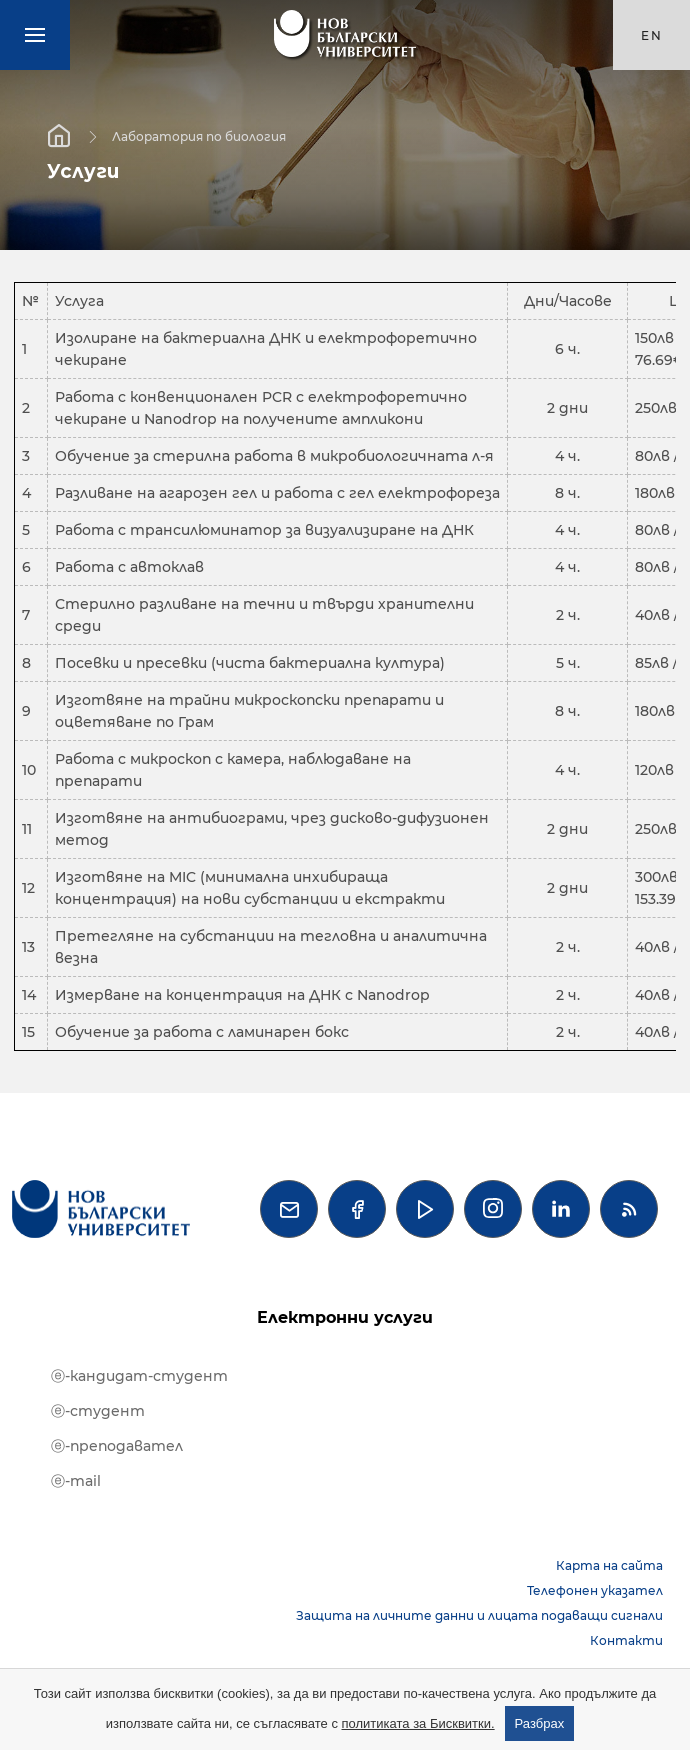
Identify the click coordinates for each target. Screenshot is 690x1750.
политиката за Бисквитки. (418, 1723)
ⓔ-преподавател (117, 1446)
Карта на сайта (609, 1565)
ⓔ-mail (76, 1481)
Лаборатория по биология (199, 135)
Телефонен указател (595, 1590)
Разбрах (540, 1723)
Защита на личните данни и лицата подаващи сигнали (479, 1615)
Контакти (626, 1640)
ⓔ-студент (98, 1411)
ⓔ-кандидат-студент (139, 1376)
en (652, 35)
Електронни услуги (345, 1317)
